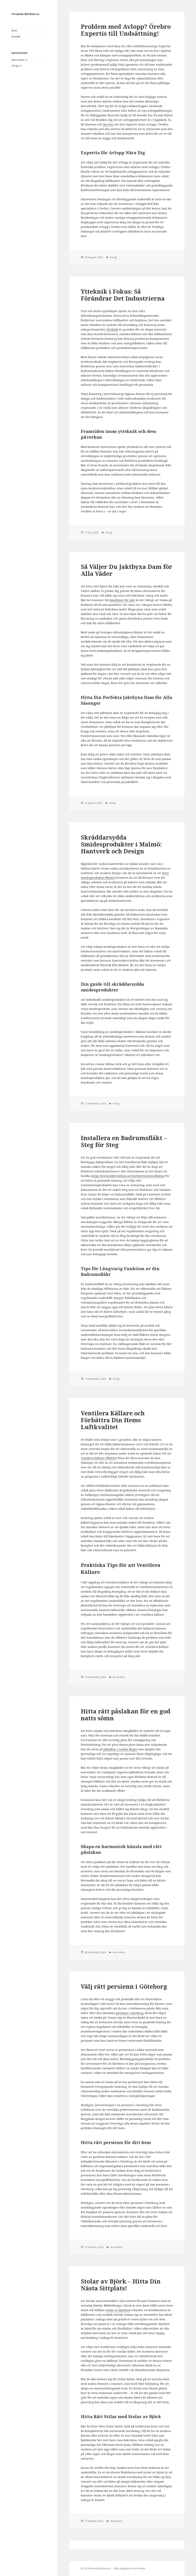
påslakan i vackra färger (120, 1749)
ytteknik (112, 329)
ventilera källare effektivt (99, 1458)
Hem (14, 30)
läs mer (108, 124)
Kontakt (15, 36)
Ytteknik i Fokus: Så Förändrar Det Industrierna (123, 294)
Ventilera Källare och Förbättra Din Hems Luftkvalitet (113, 1420)
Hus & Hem (17, 60)
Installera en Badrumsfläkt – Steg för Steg (124, 1141)
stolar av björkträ (118, 2310)
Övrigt (15, 65)
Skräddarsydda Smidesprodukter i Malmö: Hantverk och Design (121, 844)
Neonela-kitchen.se (25, 14)
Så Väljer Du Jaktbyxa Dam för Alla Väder (126, 570)
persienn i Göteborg (129, 2013)
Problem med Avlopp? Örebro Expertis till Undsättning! (126, 29)
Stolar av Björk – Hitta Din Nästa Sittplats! (121, 2284)
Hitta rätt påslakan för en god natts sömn (125, 1714)
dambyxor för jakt (122, 600)
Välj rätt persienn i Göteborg (124, 1986)
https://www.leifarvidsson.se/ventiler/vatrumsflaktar (128, 1176)
